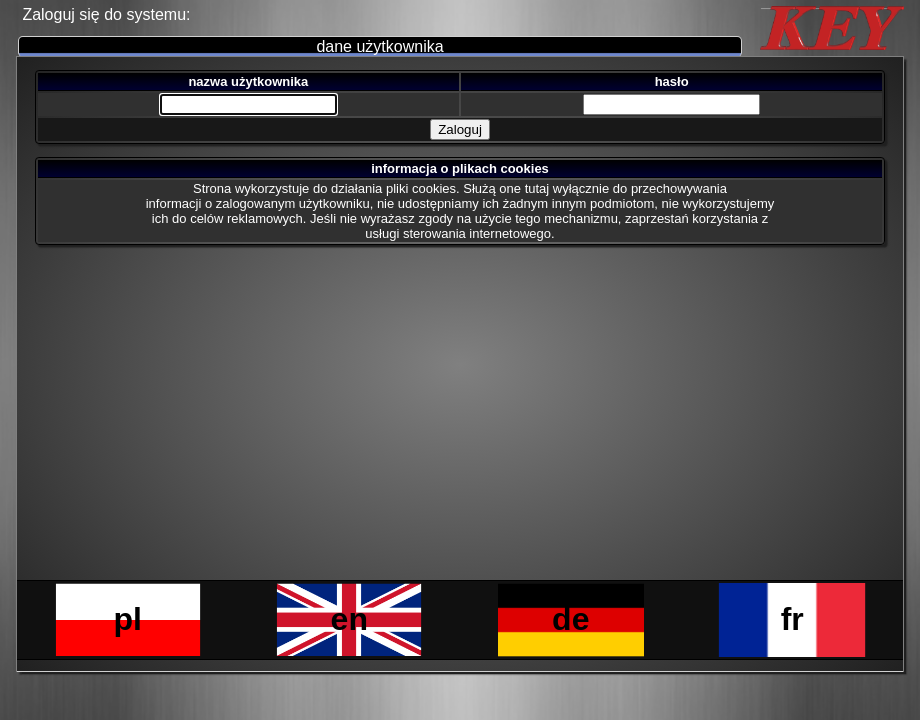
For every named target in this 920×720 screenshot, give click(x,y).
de (570, 619)
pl (128, 619)
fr (792, 619)
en (349, 619)
